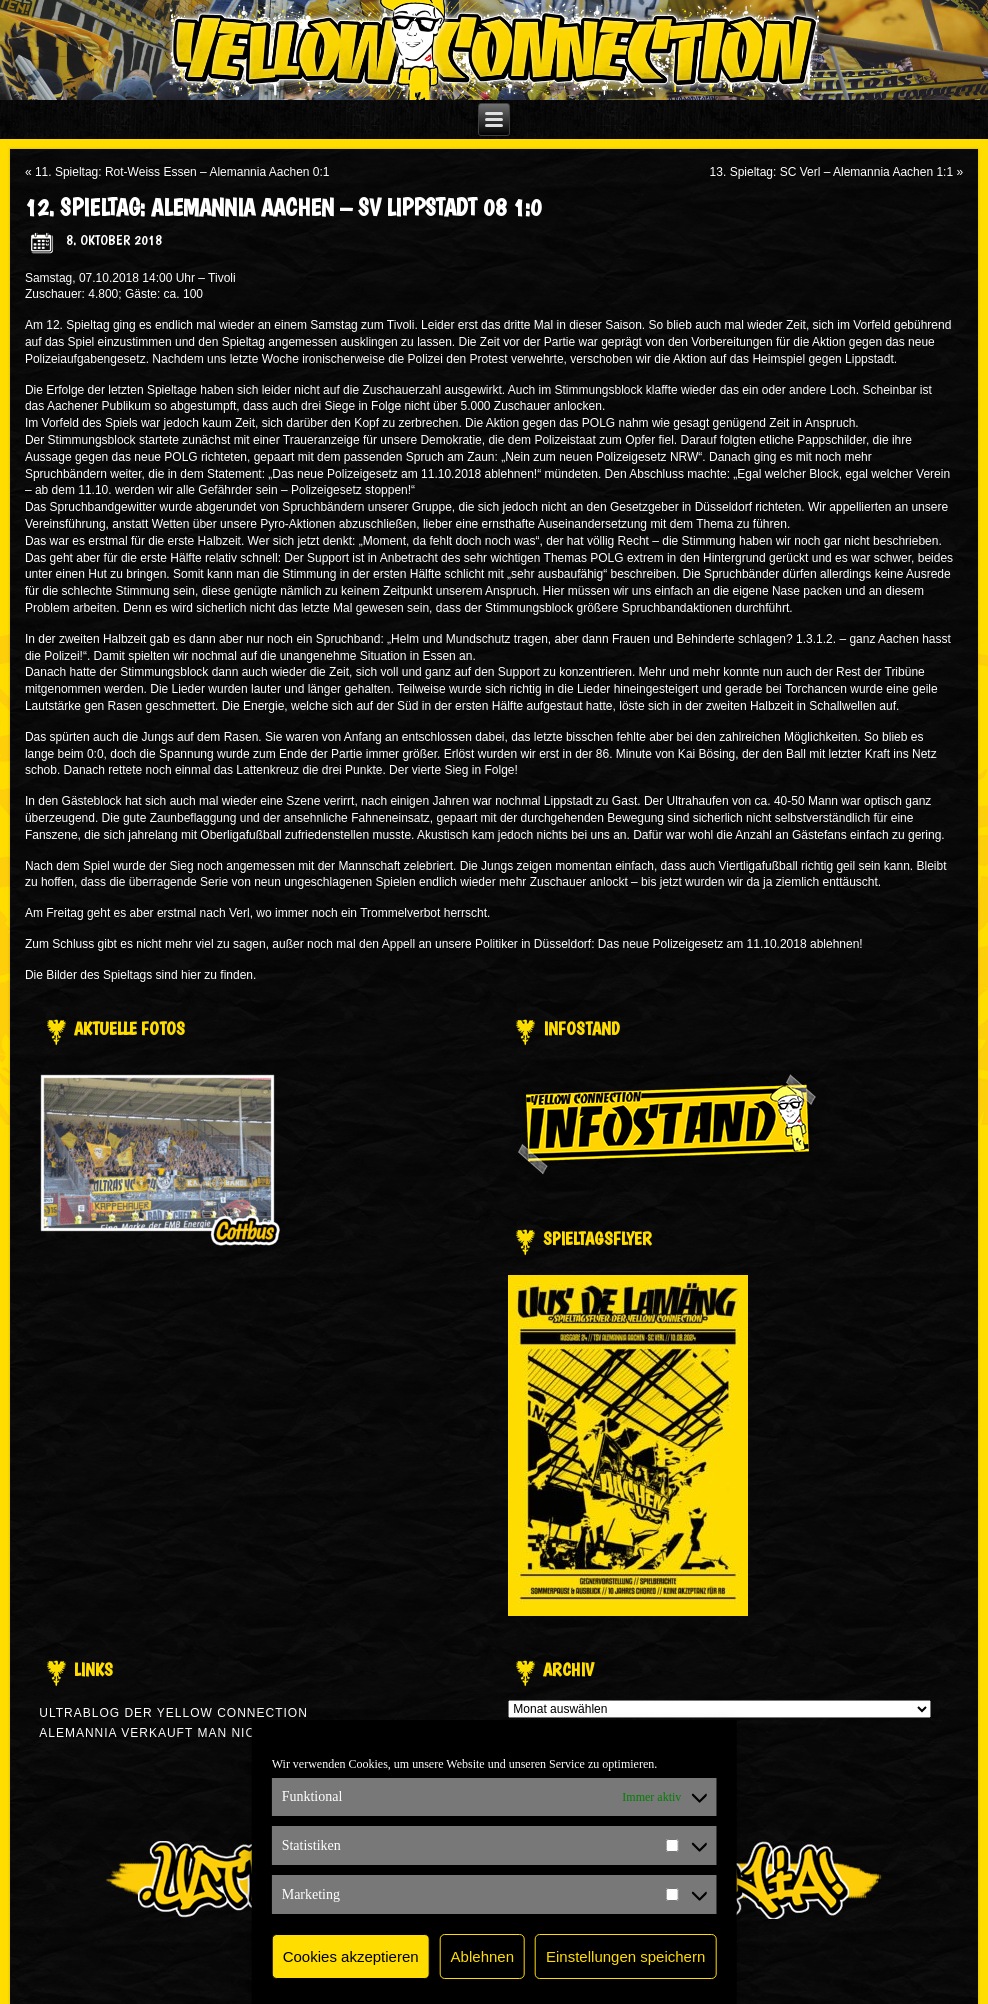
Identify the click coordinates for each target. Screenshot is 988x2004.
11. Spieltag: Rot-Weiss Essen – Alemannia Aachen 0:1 (182, 172)
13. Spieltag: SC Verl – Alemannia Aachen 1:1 (832, 172)
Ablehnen (482, 1956)
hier (191, 975)
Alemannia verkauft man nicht (156, 1733)
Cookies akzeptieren (351, 1956)
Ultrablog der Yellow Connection (173, 1713)
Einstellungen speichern (625, 1956)
